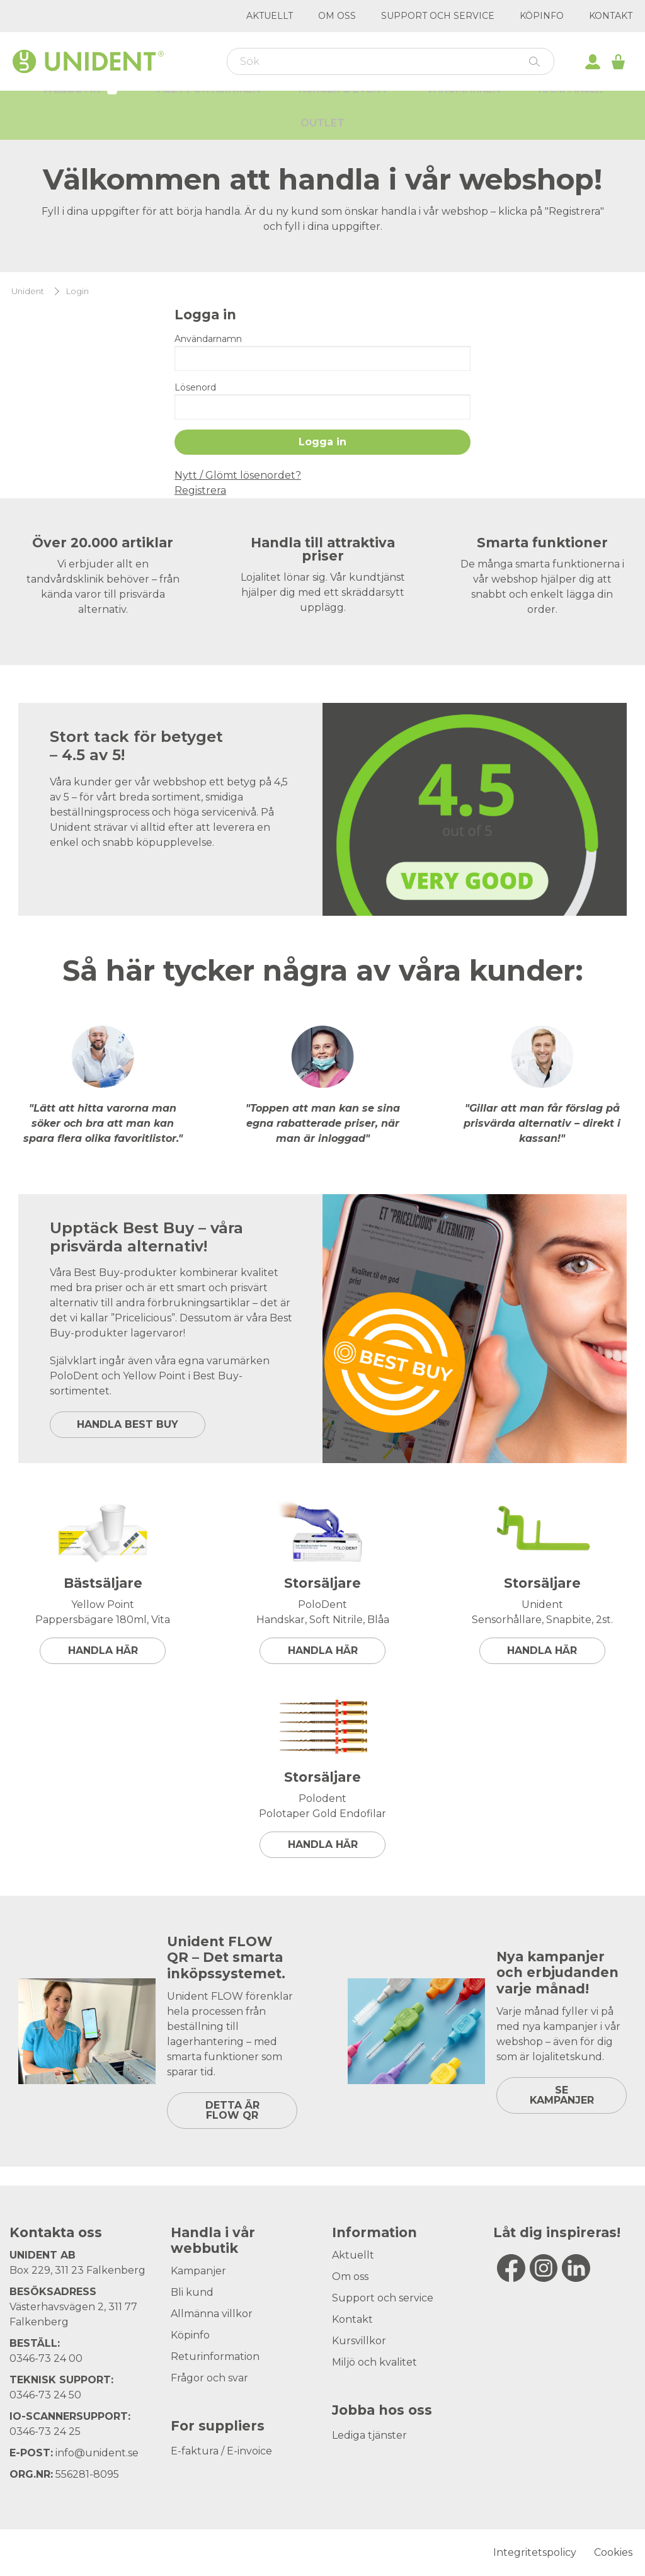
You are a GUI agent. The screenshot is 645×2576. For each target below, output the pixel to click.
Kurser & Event (344, 107)
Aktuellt (269, 15)
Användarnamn (208, 339)
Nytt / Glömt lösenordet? (237, 475)
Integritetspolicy (534, 2552)
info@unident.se (97, 2453)
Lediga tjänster (369, 2435)
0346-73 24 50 (45, 2395)
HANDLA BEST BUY (127, 1424)
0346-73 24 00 (46, 2358)
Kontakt (610, 15)
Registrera (200, 490)
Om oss (337, 15)
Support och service (437, 15)
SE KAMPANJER (562, 2095)
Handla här (103, 1650)
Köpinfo (542, 15)
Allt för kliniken (209, 107)
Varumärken (463, 107)
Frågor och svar (209, 2378)
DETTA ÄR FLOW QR (232, 2110)
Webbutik (81, 105)
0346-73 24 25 (45, 2431)
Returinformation (215, 2356)
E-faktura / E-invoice (221, 2451)
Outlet (322, 141)
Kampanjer (571, 107)
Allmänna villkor (212, 2314)
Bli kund (192, 2292)
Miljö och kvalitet (374, 2362)
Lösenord (195, 387)
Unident (27, 291)
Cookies (613, 2552)
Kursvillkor (359, 2341)
